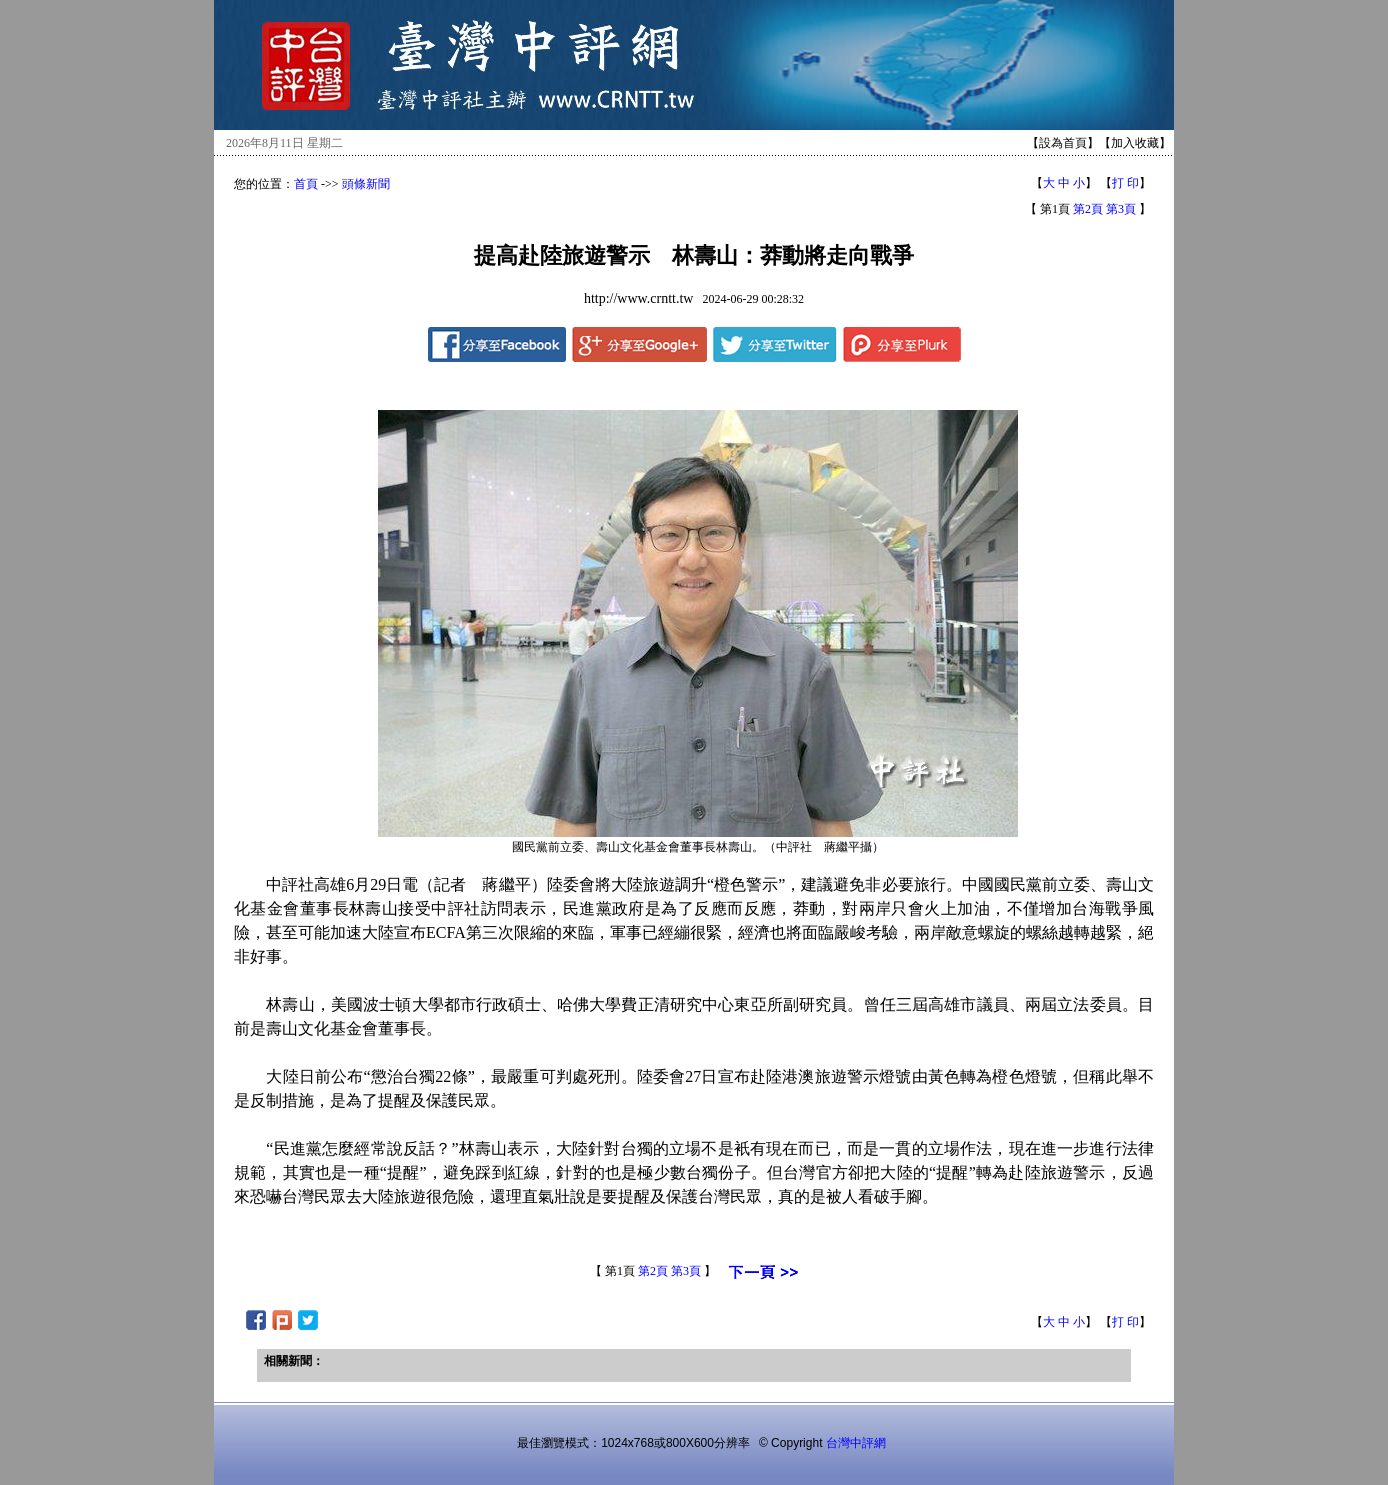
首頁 (306, 184)
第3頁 (1121, 209)
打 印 (1125, 183)
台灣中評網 (856, 1443)
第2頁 (1088, 209)
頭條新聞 (366, 184)
